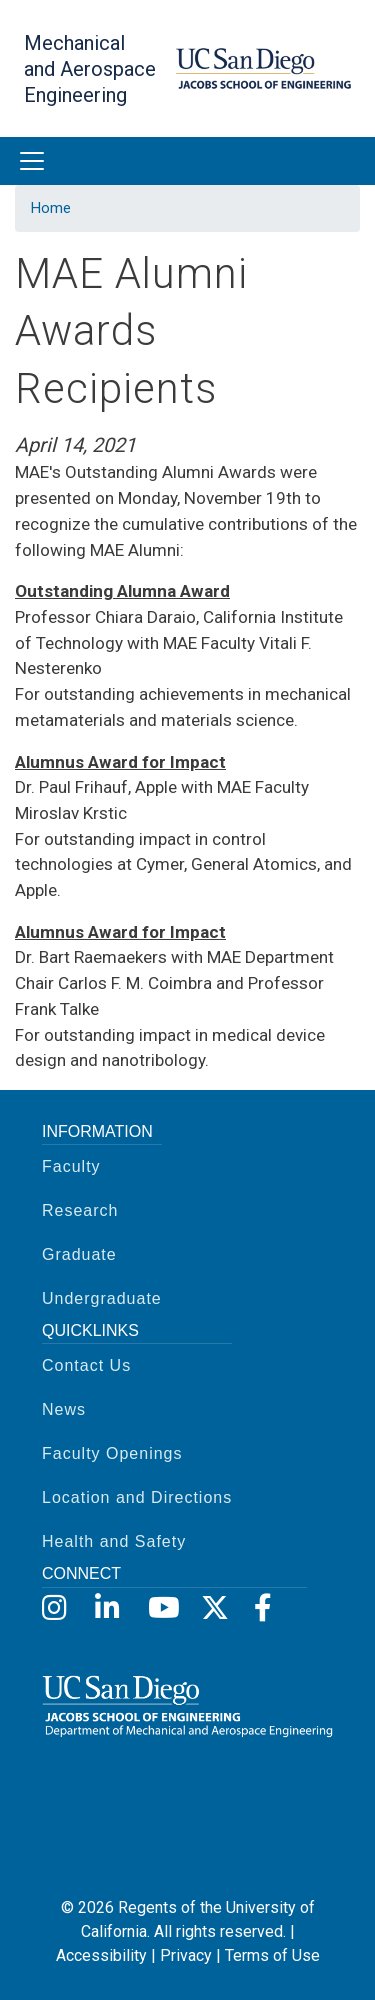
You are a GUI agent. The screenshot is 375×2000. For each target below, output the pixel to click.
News (64, 1409)
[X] (213, 1608)
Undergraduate (102, 1298)
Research (80, 1210)
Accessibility (101, 1955)
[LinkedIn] (107, 1608)
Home (51, 208)
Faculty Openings (112, 1453)
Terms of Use (272, 1955)
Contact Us (86, 1365)
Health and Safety (114, 1541)
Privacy (186, 1955)
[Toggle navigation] (32, 161)
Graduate (79, 1254)
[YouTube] (160, 1608)
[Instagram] (54, 1608)
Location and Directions (137, 1497)
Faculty (71, 1166)
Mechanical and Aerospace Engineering (90, 69)
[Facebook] (266, 1608)
